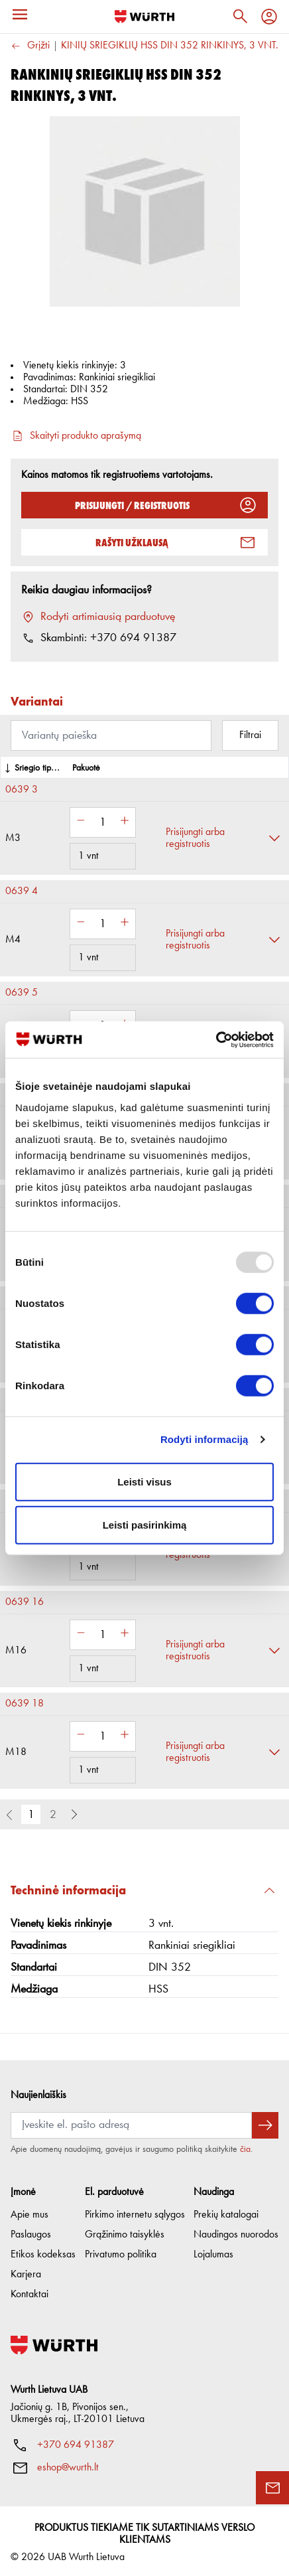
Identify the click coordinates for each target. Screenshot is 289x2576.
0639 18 (24, 1704)
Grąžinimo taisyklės (124, 2231)
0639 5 (21, 993)
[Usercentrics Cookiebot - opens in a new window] (216, 1039)
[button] (74, 1814)
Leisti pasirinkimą (145, 1525)
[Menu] (20, 14)
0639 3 (21, 790)
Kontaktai (29, 2291)
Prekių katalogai (226, 2211)
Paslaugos (31, 2231)
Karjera (26, 2271)
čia (245, 2146)
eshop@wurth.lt (68, 2464)
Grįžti (30, 46)
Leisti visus (144, 1481)
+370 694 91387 (75, 2442)
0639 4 (21, 891)
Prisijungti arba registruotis (195, 838)
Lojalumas (213, 2251)
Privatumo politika (120, 2251)
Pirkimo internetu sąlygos (135, 2211)
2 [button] (53, 1815)
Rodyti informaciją (204, 1439)
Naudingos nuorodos (236, 2231)
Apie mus (29, 2211)
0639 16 (24, 1602)
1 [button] (31, 1815)
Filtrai (250, 735)
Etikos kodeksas (43, 2251)
